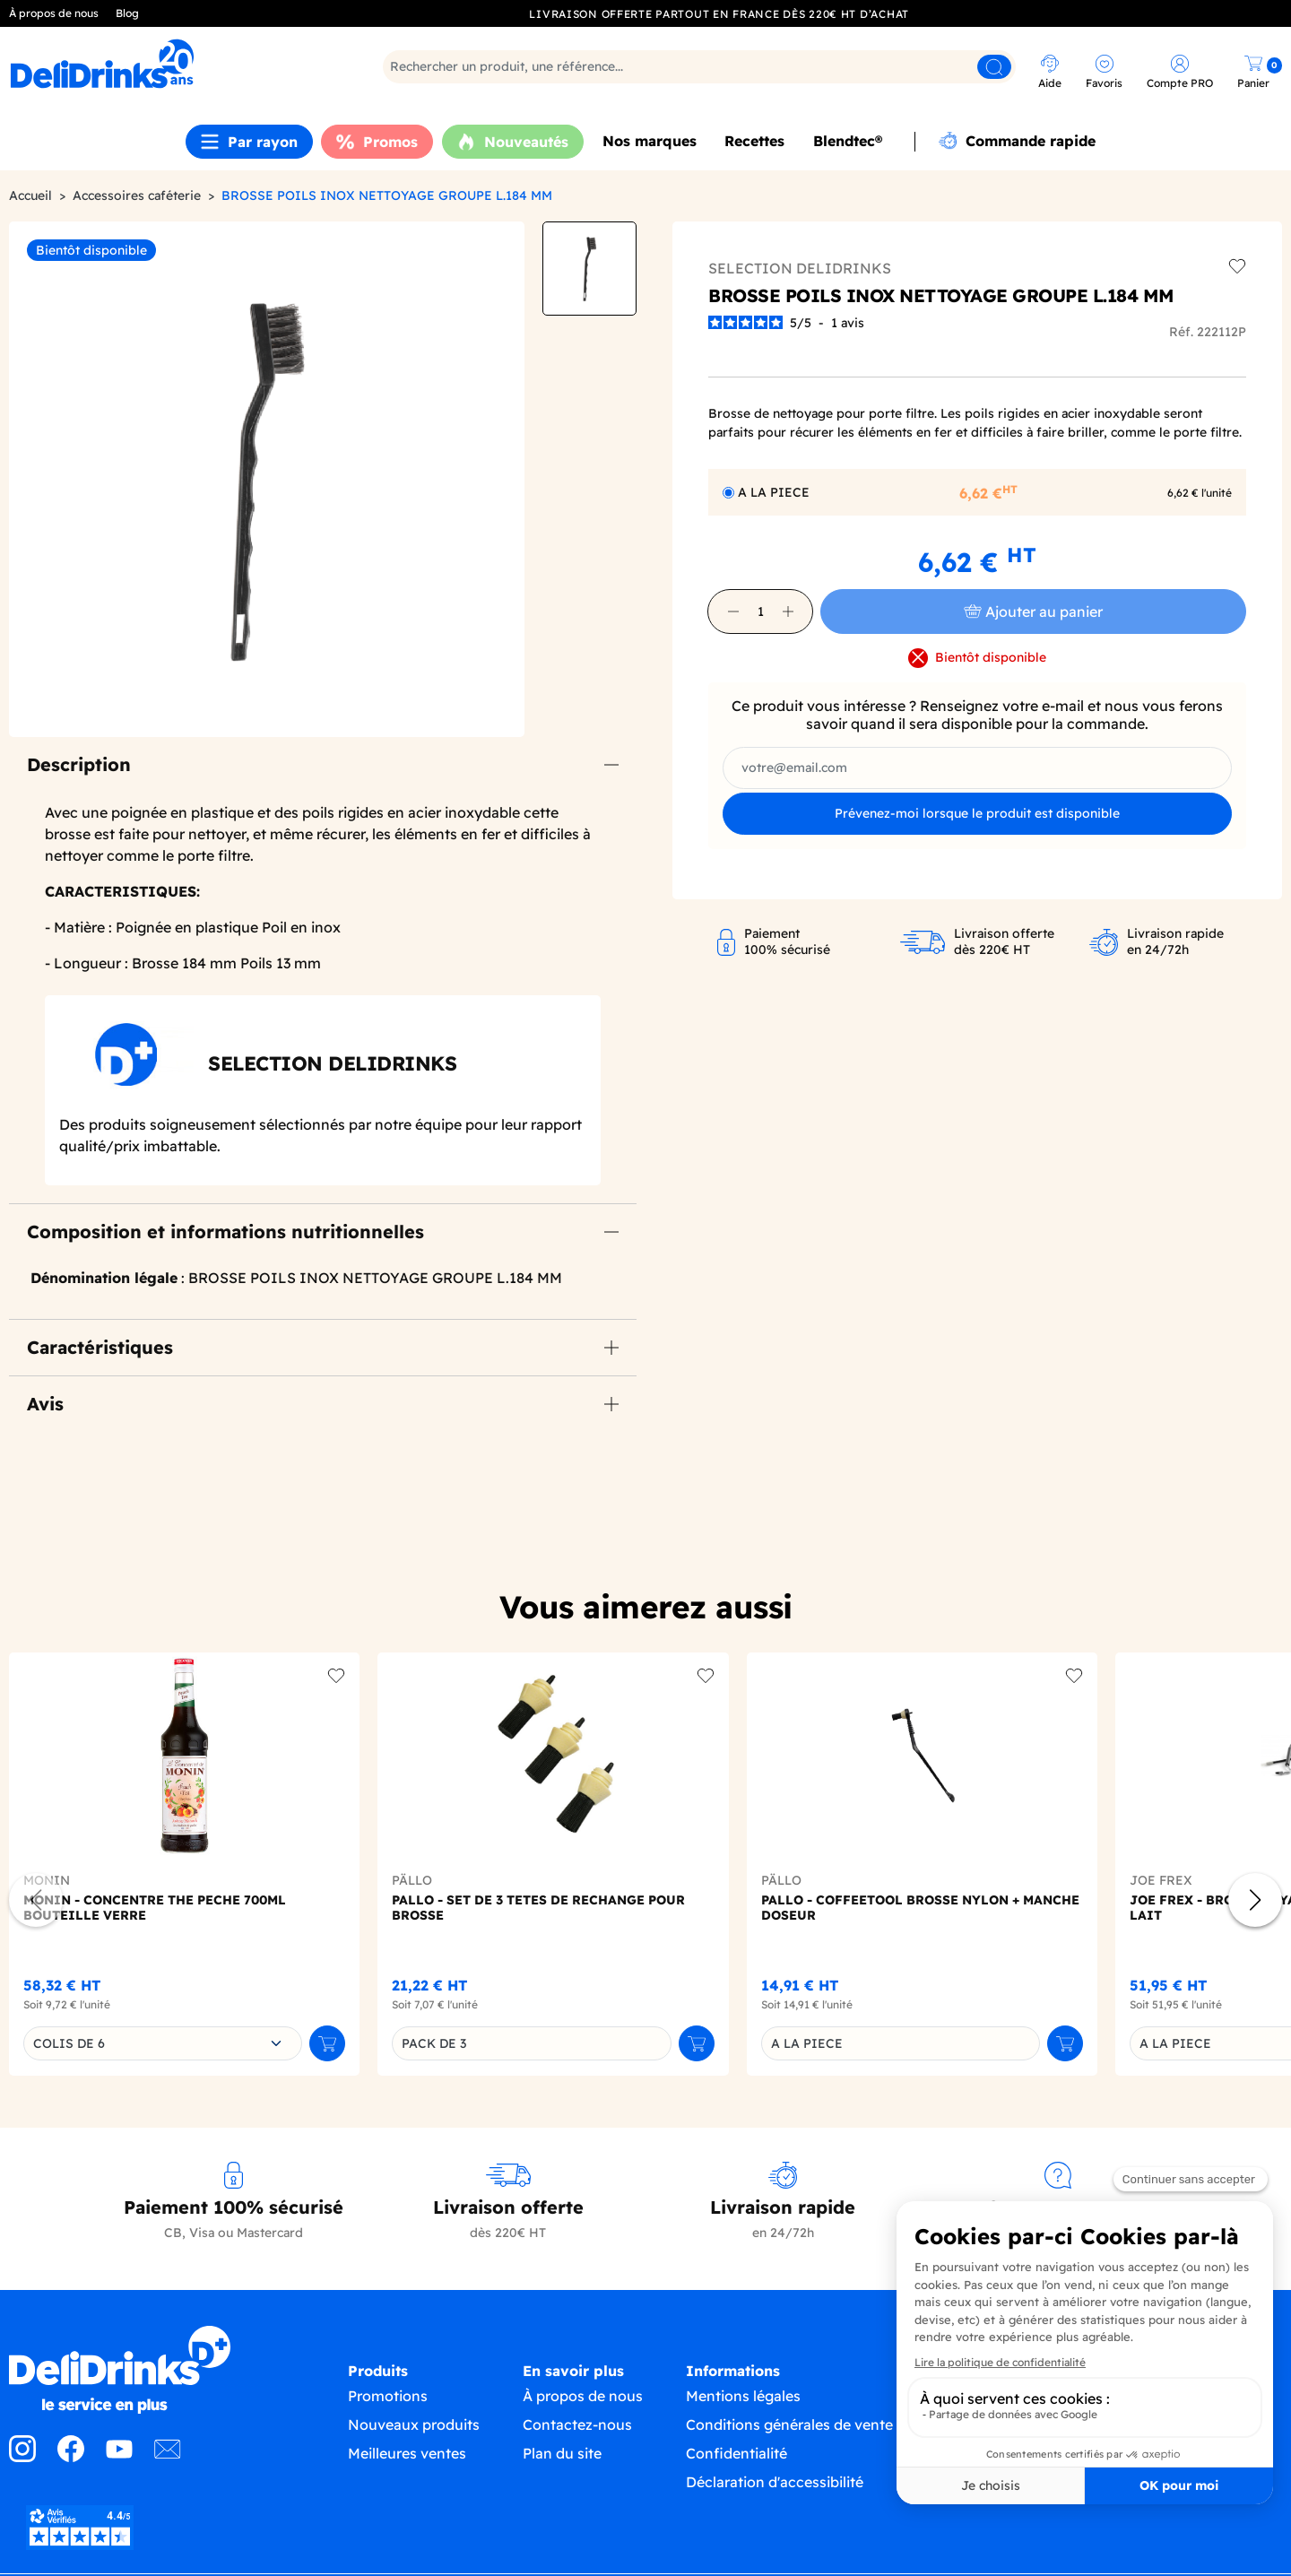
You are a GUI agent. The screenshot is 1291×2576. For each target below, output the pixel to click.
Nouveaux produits (414, 2442)
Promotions (388, 2414)
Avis (45, 1403)
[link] (165, 63)
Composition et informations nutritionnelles (225, 1231)
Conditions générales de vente (789, 2442)
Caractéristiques (100, 1347)
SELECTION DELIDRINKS (799, 268)
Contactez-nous (577, 2442)
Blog (127, 13)
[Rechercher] (699, 66)
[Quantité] (760, 611)
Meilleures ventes (407, 2471)
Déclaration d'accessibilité (774, 2500)
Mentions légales (743, 2414)
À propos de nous (54, 13)
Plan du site (562, 2471)
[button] (733, 611)
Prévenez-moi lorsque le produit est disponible (977, 813)
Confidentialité (736, 2471)
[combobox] (162, 2043)
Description (79, 764)
